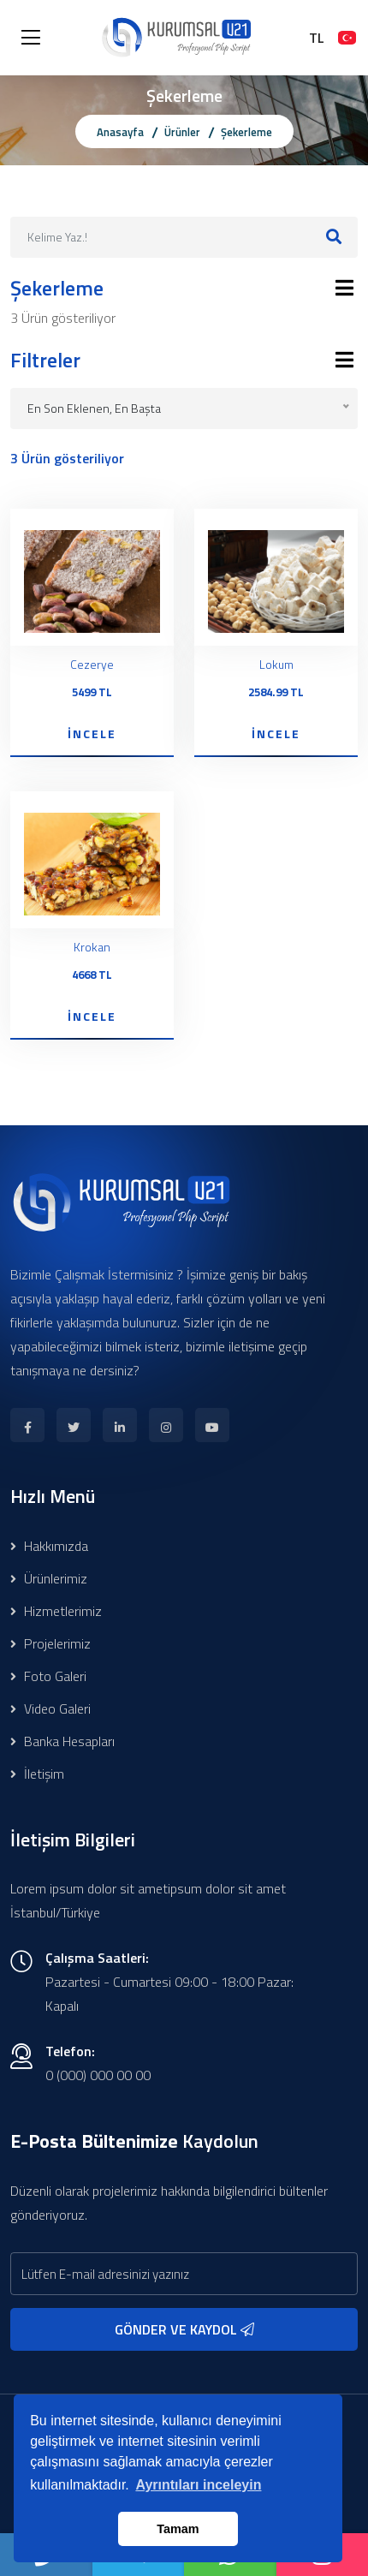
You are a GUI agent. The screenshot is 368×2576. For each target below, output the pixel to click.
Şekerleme (246, 131)
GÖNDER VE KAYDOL (184, 2329)
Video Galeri (50, 1708)
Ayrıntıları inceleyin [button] (198, 2485)
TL (316, 37)
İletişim (37, 1773)
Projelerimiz (50, 1643)
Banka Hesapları (62, 1741)
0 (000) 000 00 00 (98, 2075)
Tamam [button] (178, 2529)
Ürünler (182, 131)
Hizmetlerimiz (56, 1611)
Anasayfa (120, 131)
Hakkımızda (49, 1545)
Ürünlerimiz (48, 1578)
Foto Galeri (48, 1676)
